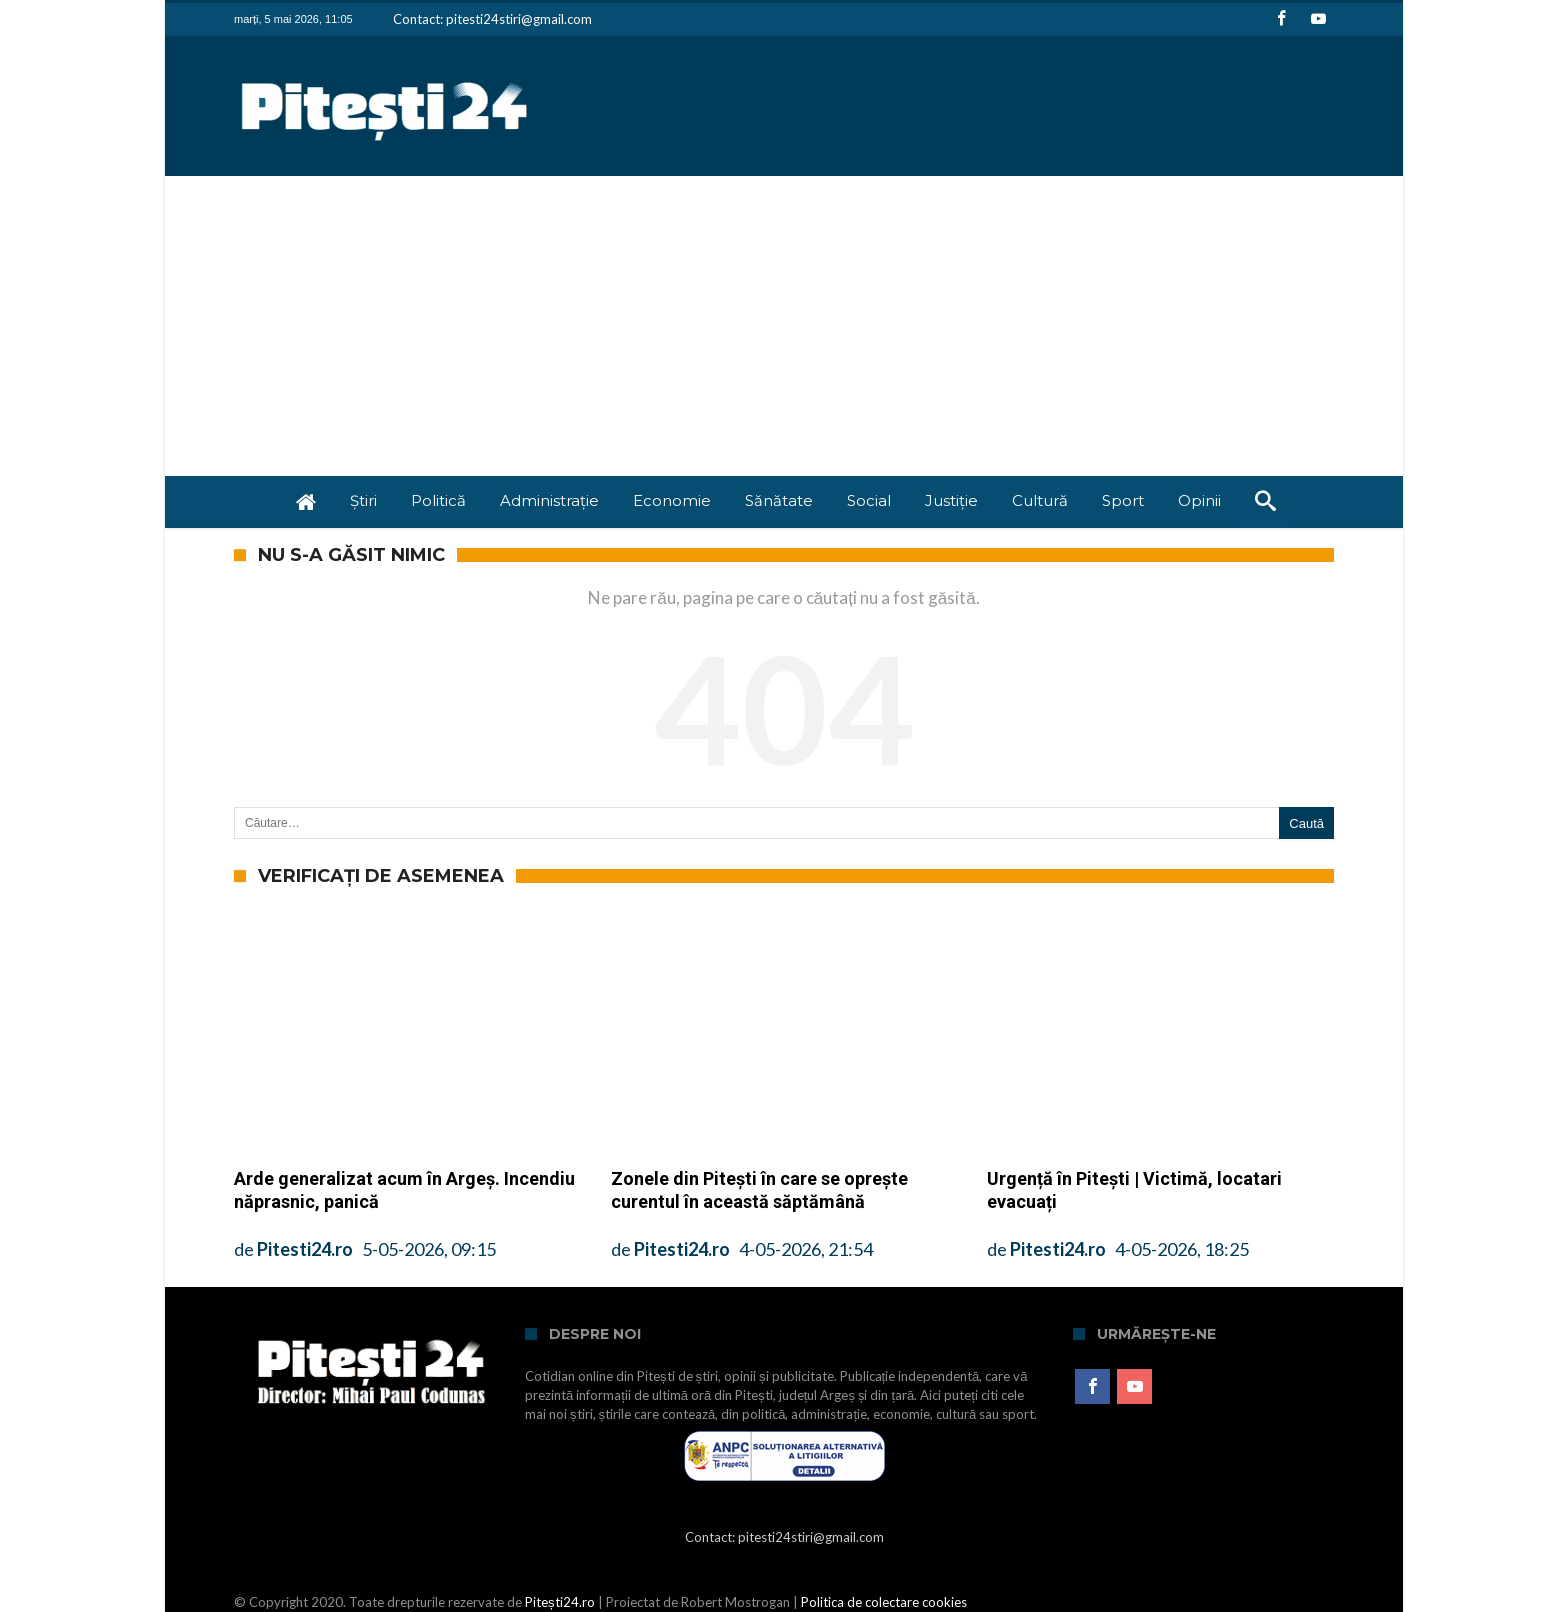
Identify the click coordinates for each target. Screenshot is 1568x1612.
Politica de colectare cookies (884, 1602)
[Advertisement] (784, 326)
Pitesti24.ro (305, 1249)
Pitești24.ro (560, 1602)
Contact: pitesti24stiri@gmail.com (492, 19)
